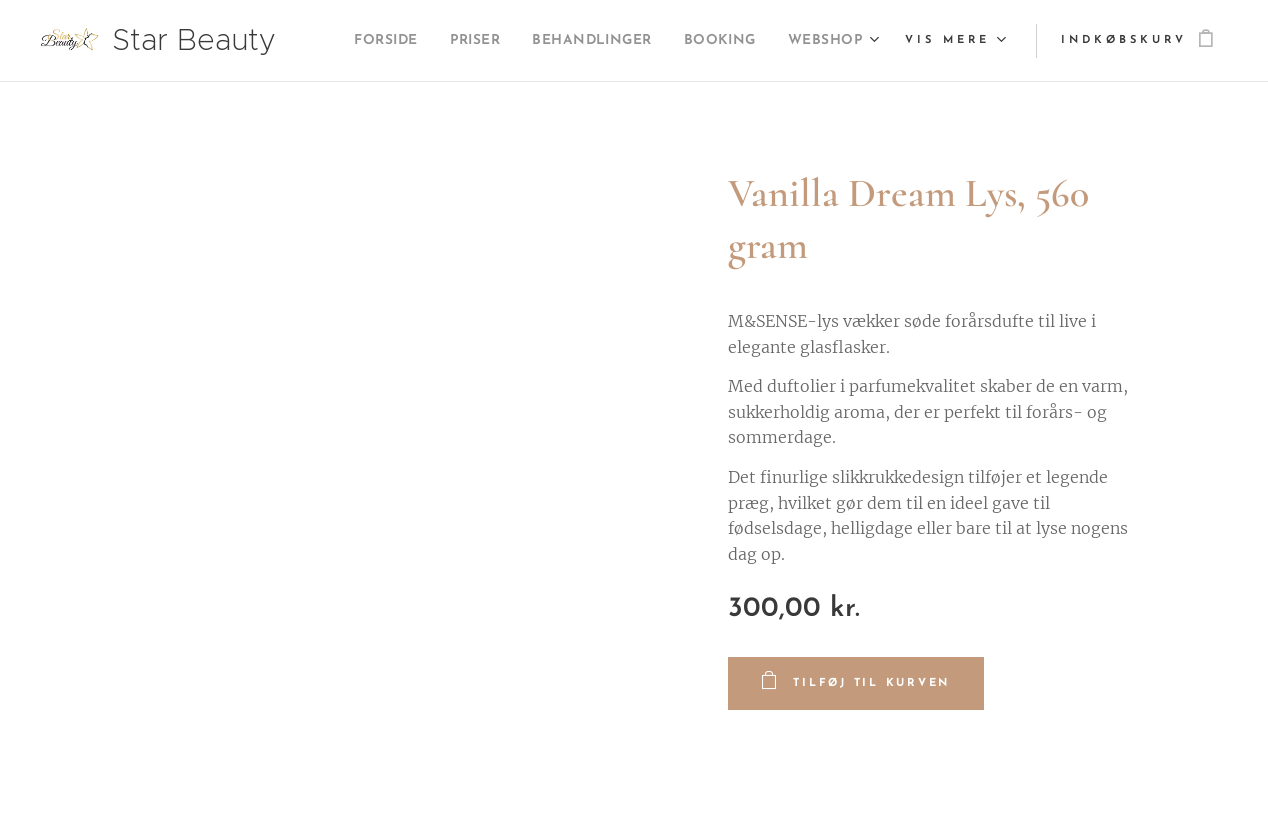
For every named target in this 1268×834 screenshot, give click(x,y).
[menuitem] (462, 41)
